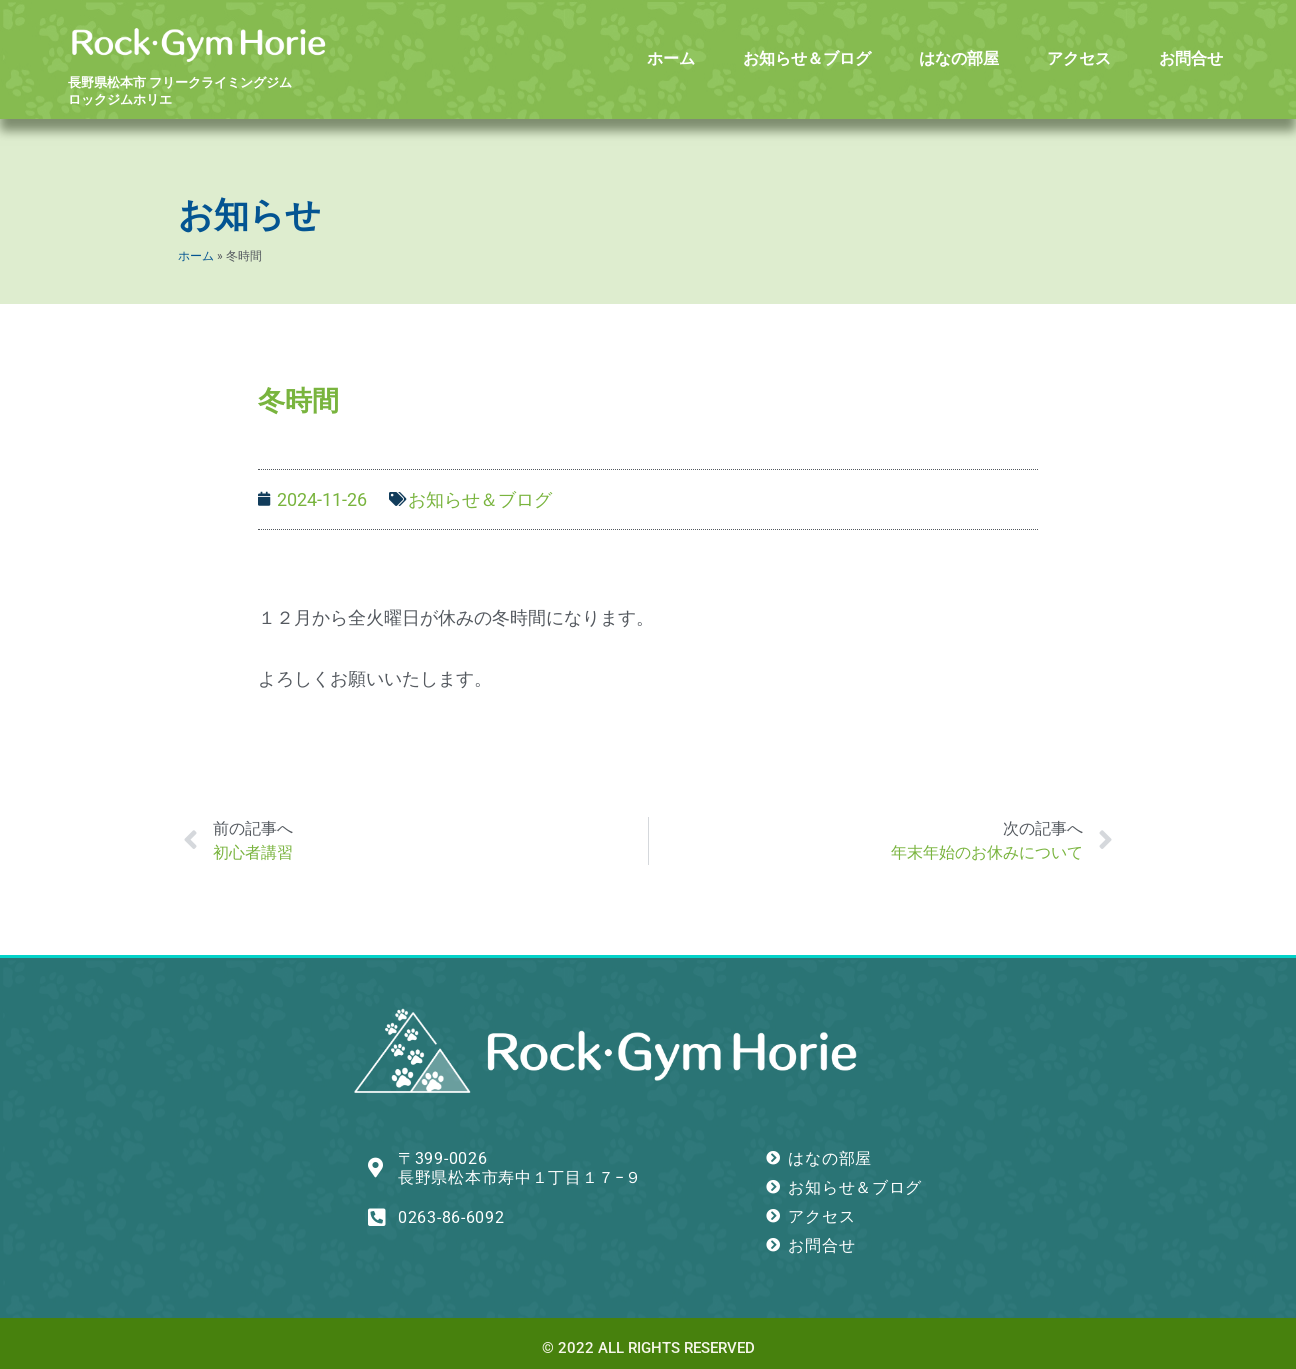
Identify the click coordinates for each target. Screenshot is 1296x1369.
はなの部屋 (959, 58)
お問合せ (1191, 58)
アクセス (1079, 58)
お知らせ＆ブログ (807, 58)
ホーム (671, 58)
